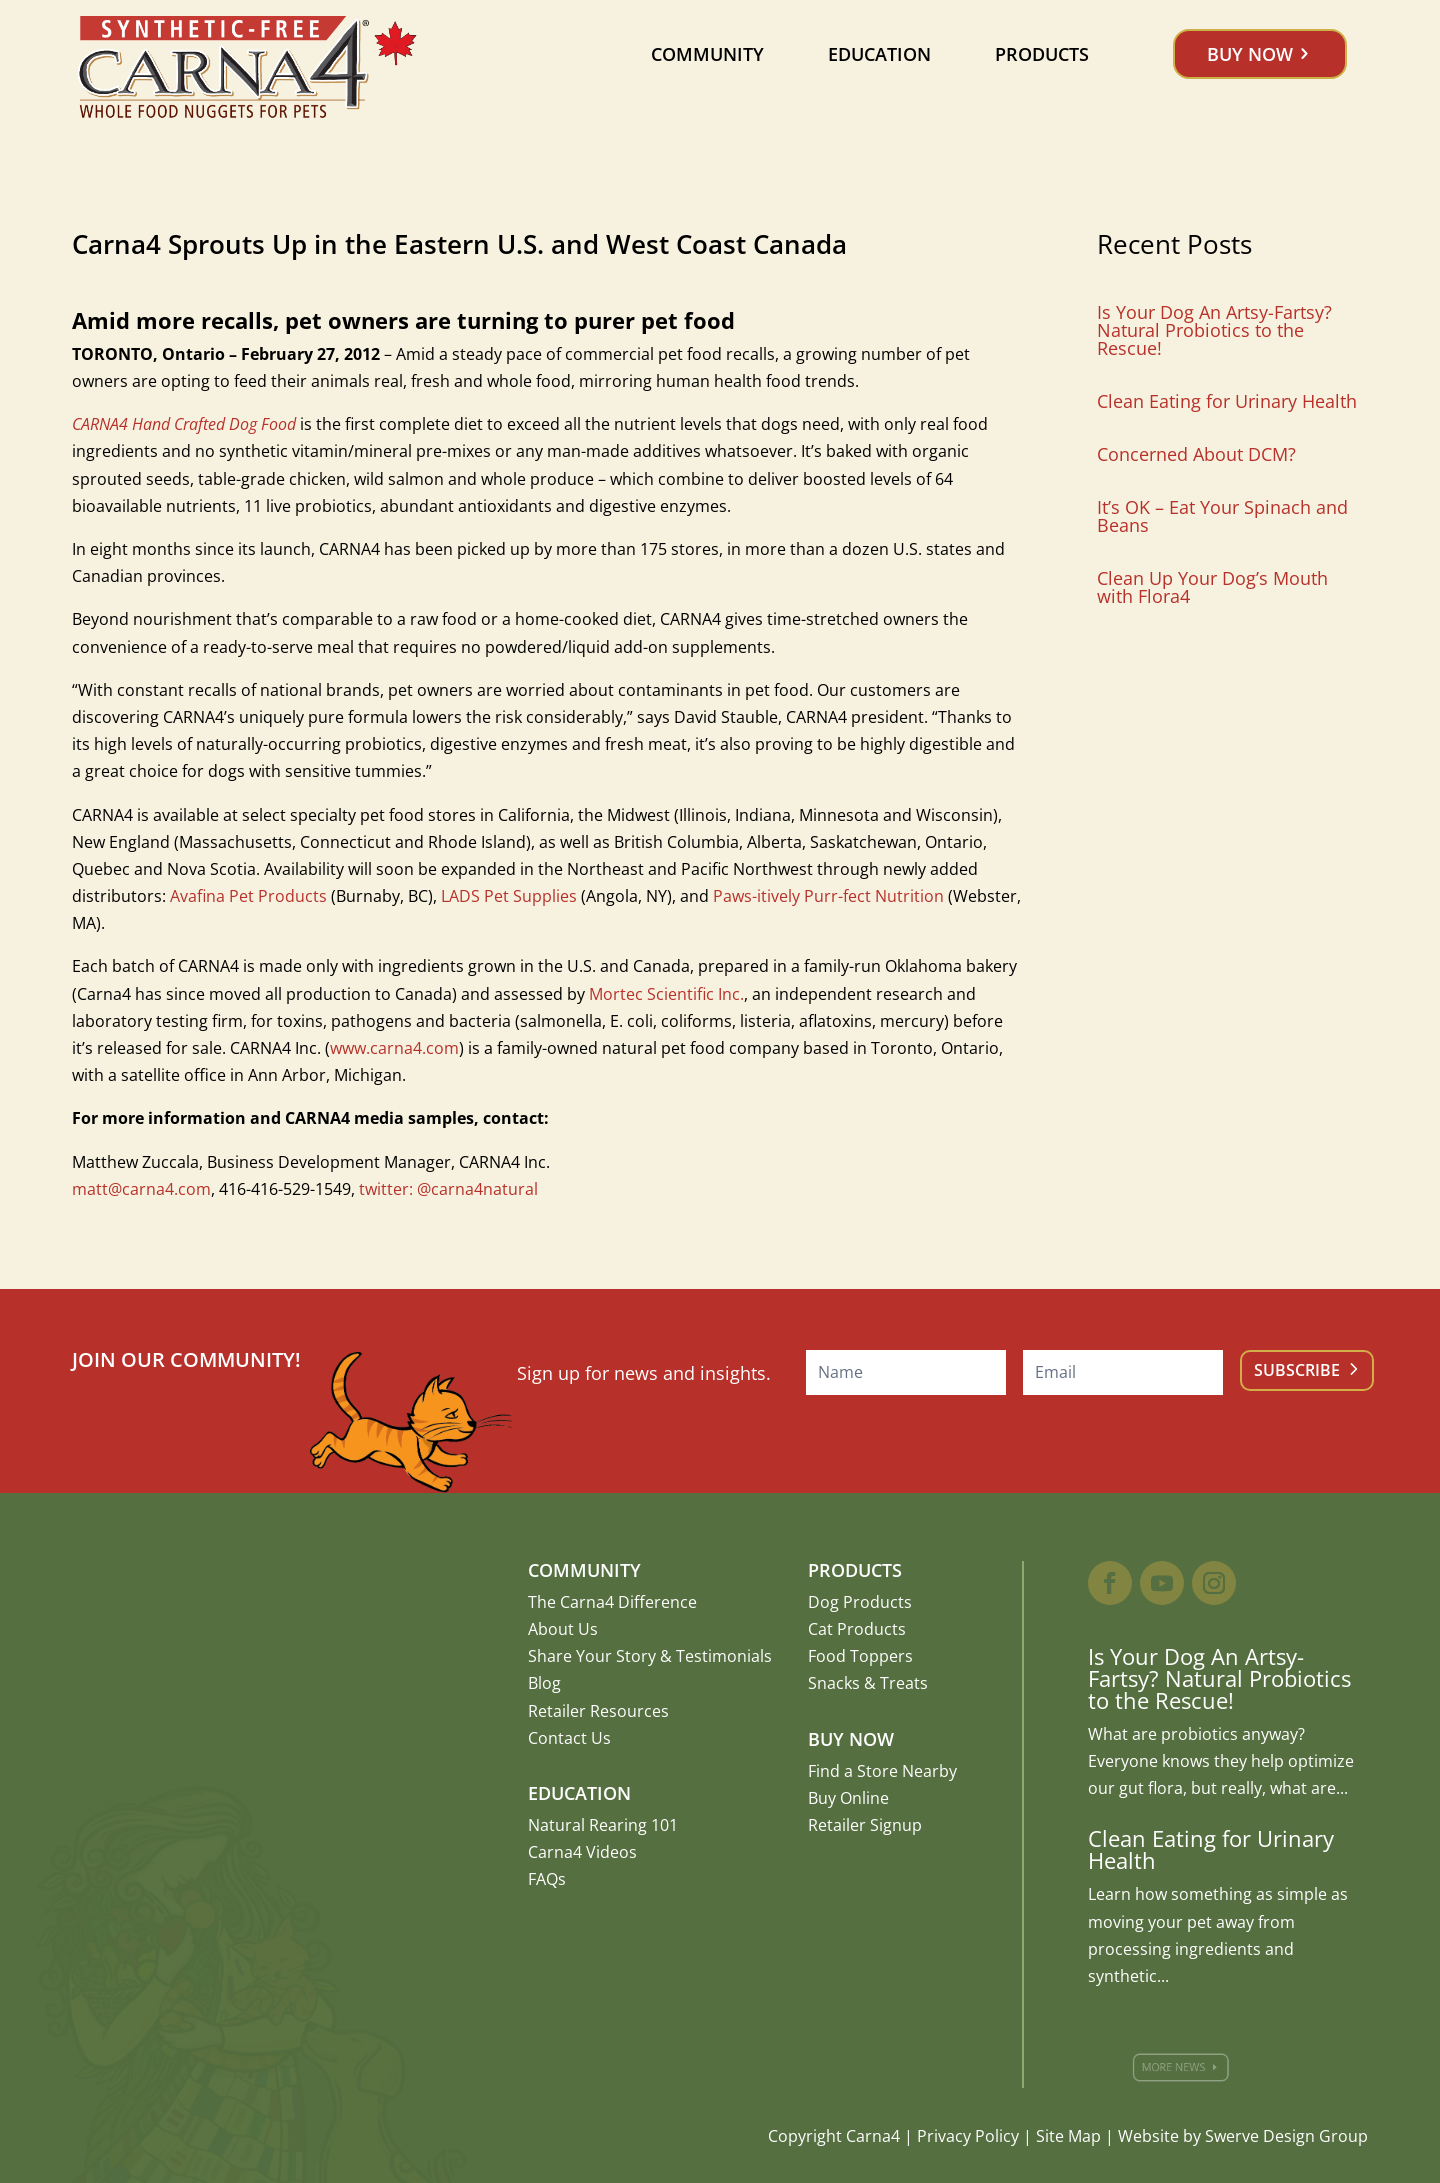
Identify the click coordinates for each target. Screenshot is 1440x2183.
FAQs (547, 1879)
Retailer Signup (865, 1825)
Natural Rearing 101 (603, 1825)
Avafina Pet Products (248, 896)
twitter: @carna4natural (448, 1189)
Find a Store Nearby (882, 1771)
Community (707, 54)
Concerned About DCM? (1196, 454)
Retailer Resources (598, 1711)
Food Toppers (860, 1656)
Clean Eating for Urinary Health (1227, 401)
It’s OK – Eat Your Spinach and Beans (1222, 516)
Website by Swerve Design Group (1243, 2136)
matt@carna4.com (141, 1189)
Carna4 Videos (582, 1852)
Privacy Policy (968, 2136)
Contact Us (569, 1738)
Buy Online (848, 1798)
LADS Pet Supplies (509, 896)
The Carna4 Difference (612, 1602)
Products (1042, 54)
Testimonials (724, 1656)
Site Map (1068, 2136)
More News (1182, 2067)
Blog (544, 1683)
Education (879, 54)
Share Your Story (592, 1656)
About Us (563, 1629)
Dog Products (860, 1602)
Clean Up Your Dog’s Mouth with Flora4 (1212, 587)
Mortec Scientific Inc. (666, 994)
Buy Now (1250, 54)
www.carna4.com (394, 1048)
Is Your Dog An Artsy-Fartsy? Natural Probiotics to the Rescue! (1214, 330)
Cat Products (857, 1629)
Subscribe (1297, 1370)
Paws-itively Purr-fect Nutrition (828, 896)
